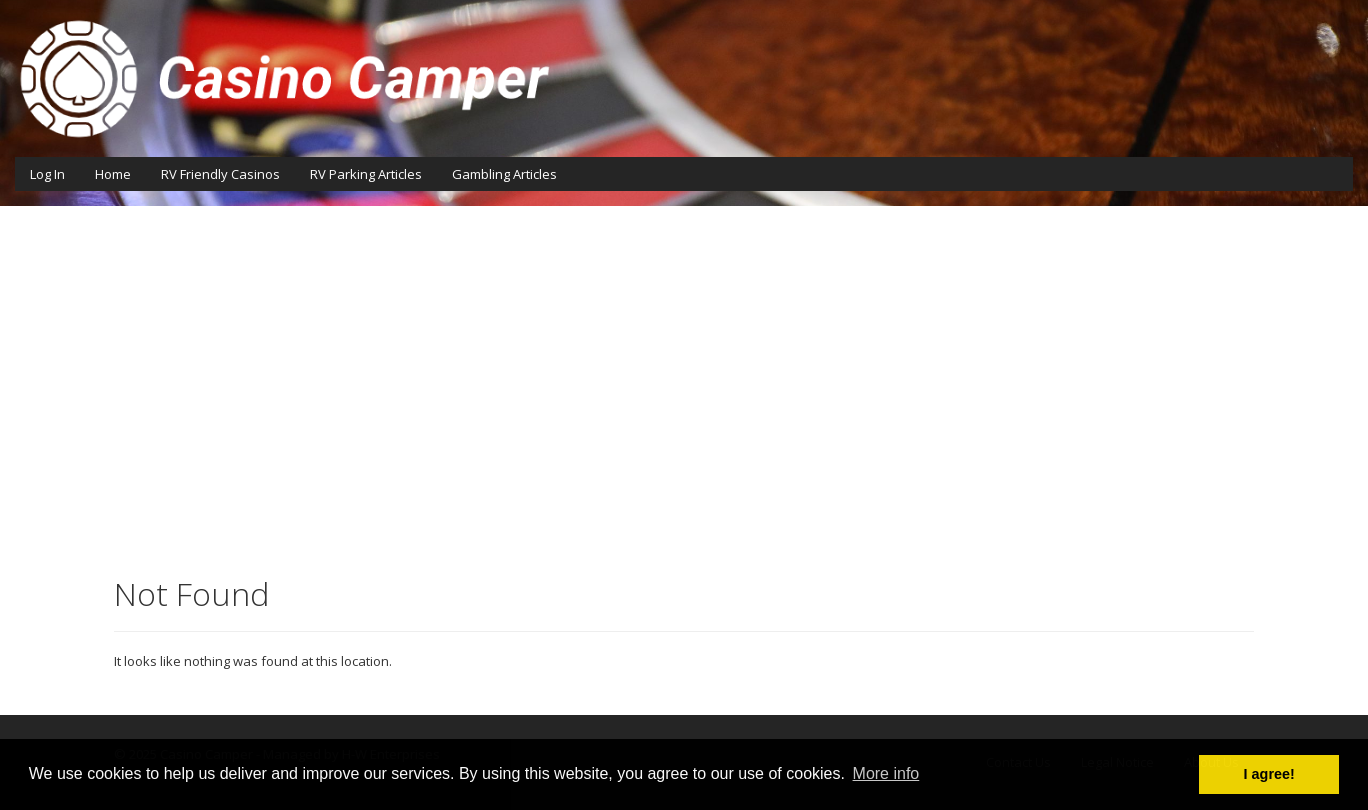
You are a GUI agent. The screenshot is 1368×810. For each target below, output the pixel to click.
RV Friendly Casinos (220, 174)
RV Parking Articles (366, 174)
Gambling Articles (504, 174)
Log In (47, 174)
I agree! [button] (1269, 774)
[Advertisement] (684, 386)
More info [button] (886, 773)
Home (113, 174)
